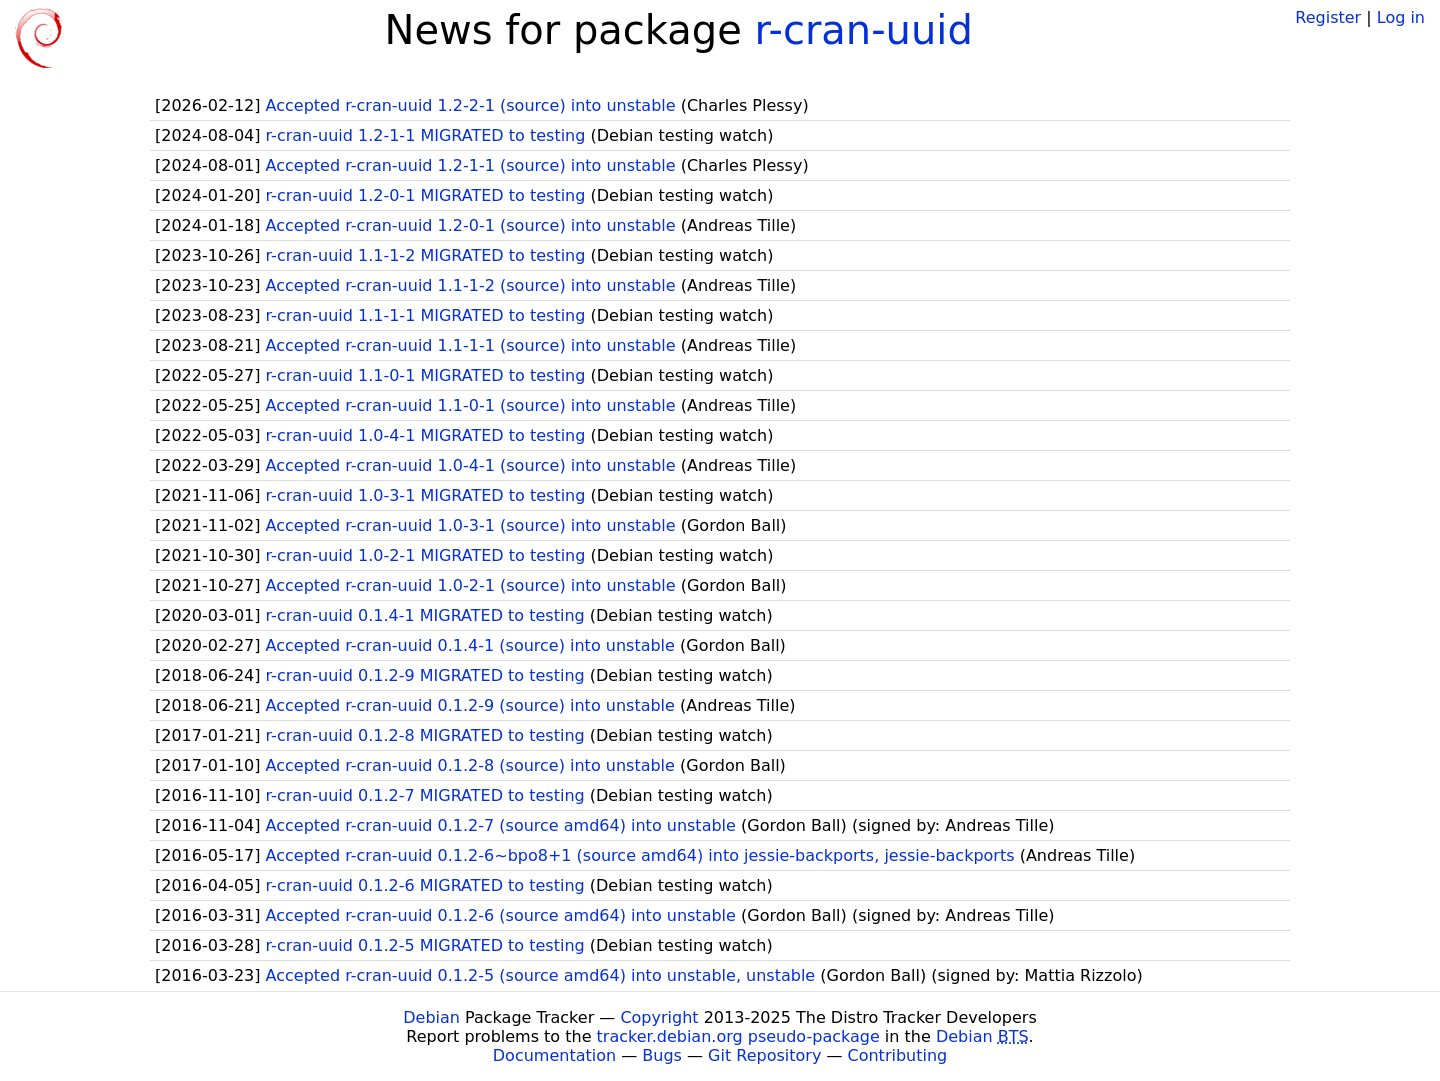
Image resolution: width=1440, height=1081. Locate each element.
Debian (431, 1017)
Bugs (662, 1055)
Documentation (554, 1055)
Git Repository (764, 1055)
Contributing (898, 1055)
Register (1328, 17)
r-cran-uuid (864, 30)
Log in (1401, 17)
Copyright (659, 1017)
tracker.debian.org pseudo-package (738, 1036)
